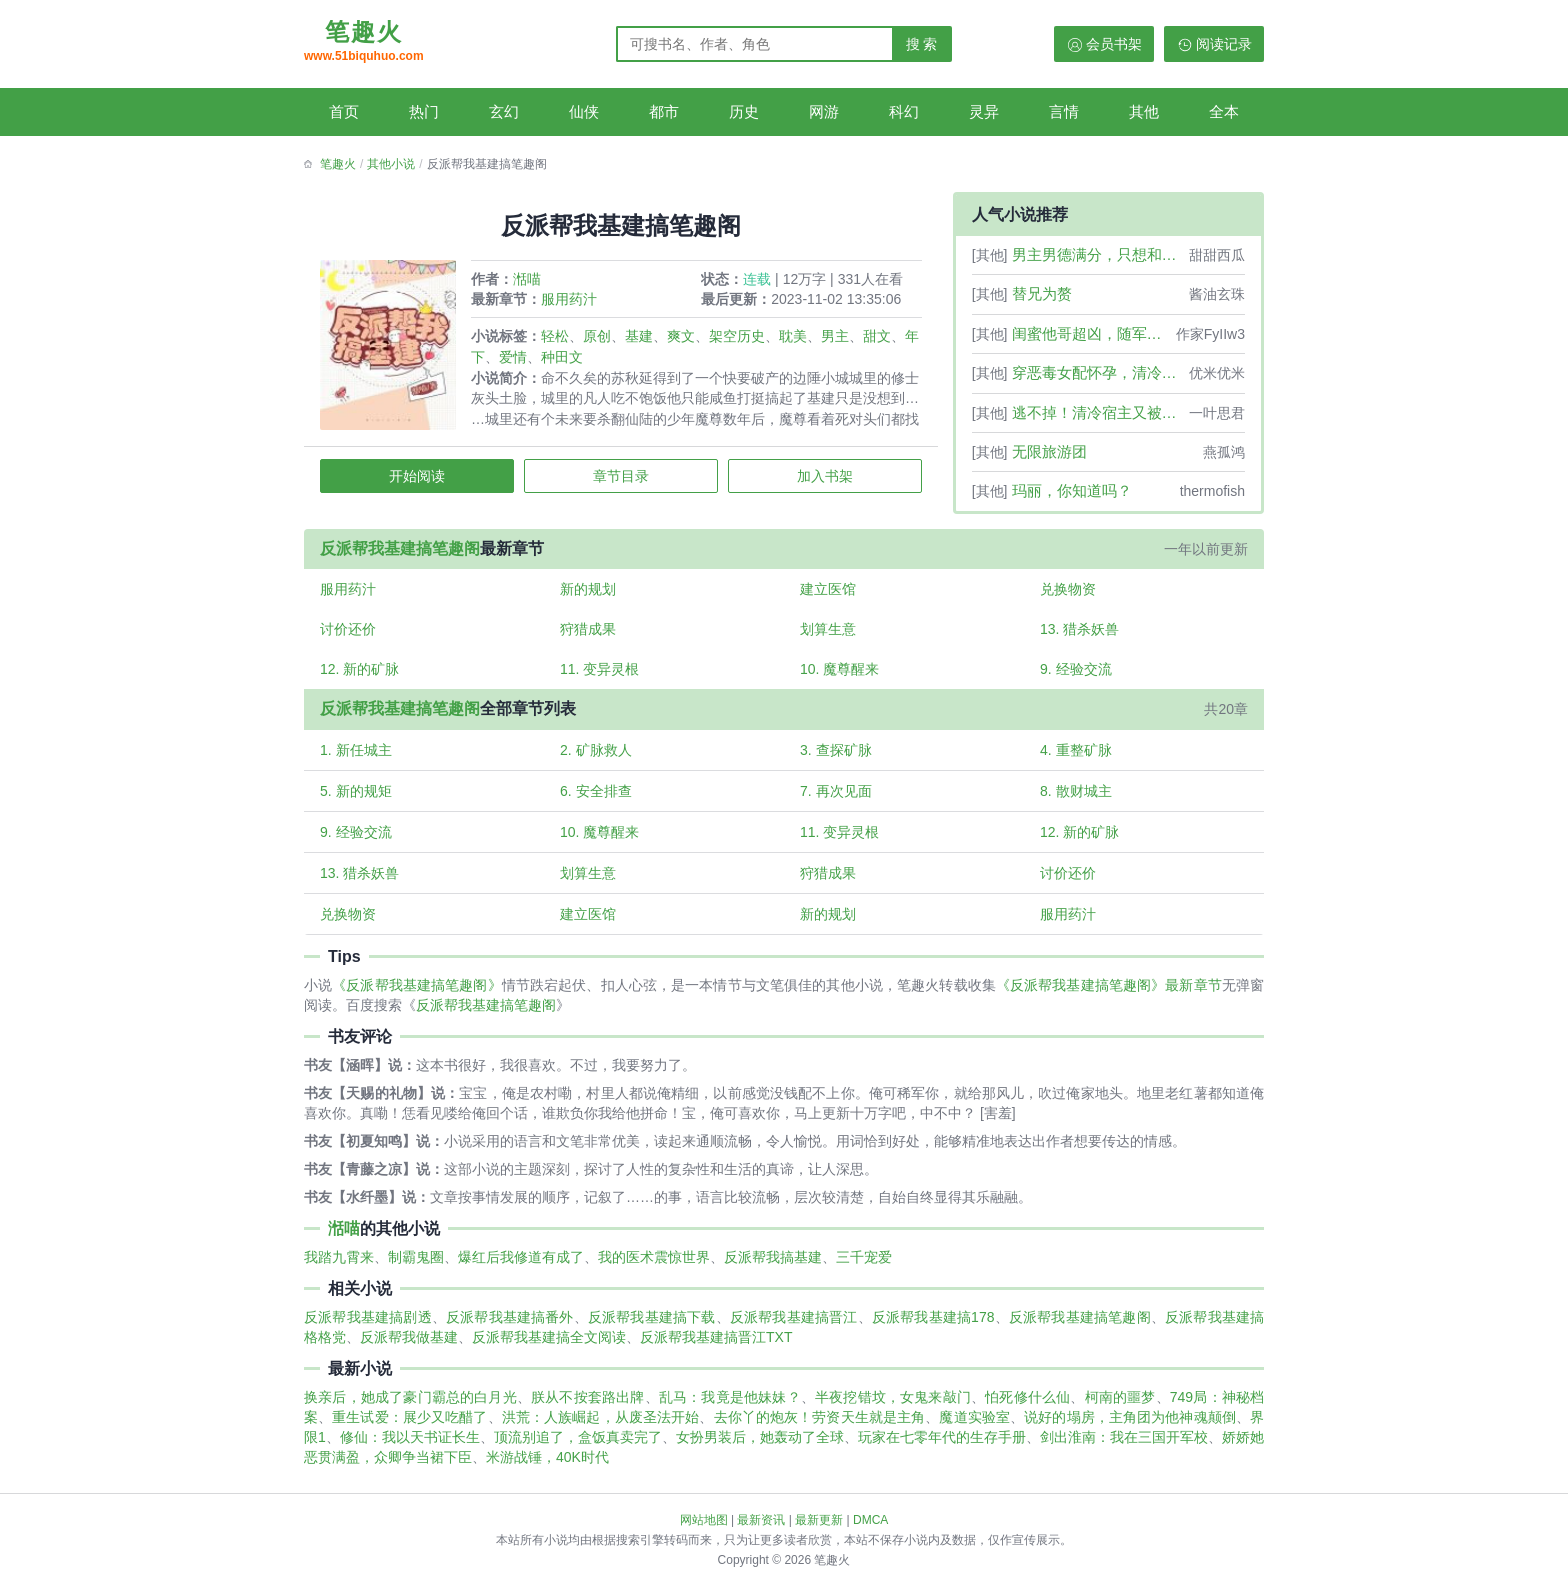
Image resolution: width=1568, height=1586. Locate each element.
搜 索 (922, 44)
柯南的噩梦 (1120, 1407)
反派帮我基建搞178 (933, 1327)
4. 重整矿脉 (1075, 757)
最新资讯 (761, 1520)
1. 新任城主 (359, 757)
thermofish (1212, 491)
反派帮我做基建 (409, 1347)
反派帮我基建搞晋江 (794, 1327)
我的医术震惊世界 (654, 1267)
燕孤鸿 (1224, 452)
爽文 (684, 339)
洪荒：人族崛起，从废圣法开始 (601, 1427)
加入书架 (823, 479)
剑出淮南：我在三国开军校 (1124, 1447)
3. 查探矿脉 (836, 757)
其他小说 (391, 164)
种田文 (579, 360)
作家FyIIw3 (1210, 334)
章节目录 (621, 479)
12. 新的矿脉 (362, 675)
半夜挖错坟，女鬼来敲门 (893, 1407)
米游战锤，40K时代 (547, 1467)
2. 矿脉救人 (598, 757)
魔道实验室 (974, 1427)
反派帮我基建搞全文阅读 (549, 1347)
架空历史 (740, 339)
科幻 (904, 111)
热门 (424, 111)
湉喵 (530, 282)
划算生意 (828, 634)
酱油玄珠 (1217, 294)
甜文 (880, 339)
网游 (824, 111)
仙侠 (584, 111)
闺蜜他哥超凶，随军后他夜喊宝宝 (1092, 333)
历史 (744, 111)
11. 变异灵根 (601, 675)
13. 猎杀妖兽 (1078, 634)
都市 (664, 111)
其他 (1144, 111)
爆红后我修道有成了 (521, 1267)
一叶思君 (1217, 413)
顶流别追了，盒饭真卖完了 (578, 1447)
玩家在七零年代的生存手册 (942, 1447)
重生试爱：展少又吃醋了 (409, 1427)
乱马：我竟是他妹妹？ (730, 1407)
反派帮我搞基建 (773, 1267)
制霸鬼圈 (416, 1267)
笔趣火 (364, 43)
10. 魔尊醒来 (839, 675)
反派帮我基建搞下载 (652, 1327)
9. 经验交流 (1075, 675)
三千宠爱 (864, 1267)
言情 (1064, 111)
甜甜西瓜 (1217, 255)
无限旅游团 (1049, 451)
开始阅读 (419, 479)
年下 (488, 360)
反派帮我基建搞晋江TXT (716, 1347)
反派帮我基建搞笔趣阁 (403, 551)
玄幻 (504, 111)
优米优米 (1217, 373)
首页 (344, 111)
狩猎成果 (590, 634)
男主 (838, 339)
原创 (600, 339)
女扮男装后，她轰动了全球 (760, 1447)
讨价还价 (351, 634)
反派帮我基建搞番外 (510, 1327)
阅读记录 (1224, 44)
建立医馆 (828, 593)
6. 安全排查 (598, 798)
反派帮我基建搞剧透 (368, 1327)
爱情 (530, 360)
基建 (642, 339)
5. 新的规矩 (359, 798)
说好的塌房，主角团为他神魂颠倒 (1130, 1427)
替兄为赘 (1042, 293)
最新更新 (819, 1520)
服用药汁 (572, 302)
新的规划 (590, 593)
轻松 (558, 339)
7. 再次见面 (836, 798)
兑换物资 (1067, 593)
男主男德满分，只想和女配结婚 (1098, 254)
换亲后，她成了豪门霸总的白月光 (410, 1407)
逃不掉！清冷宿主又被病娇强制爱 (1098, 412)
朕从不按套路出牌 (588, 1407)
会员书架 (1114, 44)
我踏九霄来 (339, 1267)
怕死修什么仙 (1027, 1407)
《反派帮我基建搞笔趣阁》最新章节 (1109, 995)
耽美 (796, 339)
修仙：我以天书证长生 (410, 1447)
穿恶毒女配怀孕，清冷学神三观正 (1098, 372)
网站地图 (704, 1520)
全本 (1224, 111)
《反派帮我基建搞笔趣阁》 (416, 995)
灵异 (984, 111)
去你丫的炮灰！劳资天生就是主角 (820, 1427)
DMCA (870, 1520)
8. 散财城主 (1075, 798)
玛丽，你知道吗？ (1072, 490)
